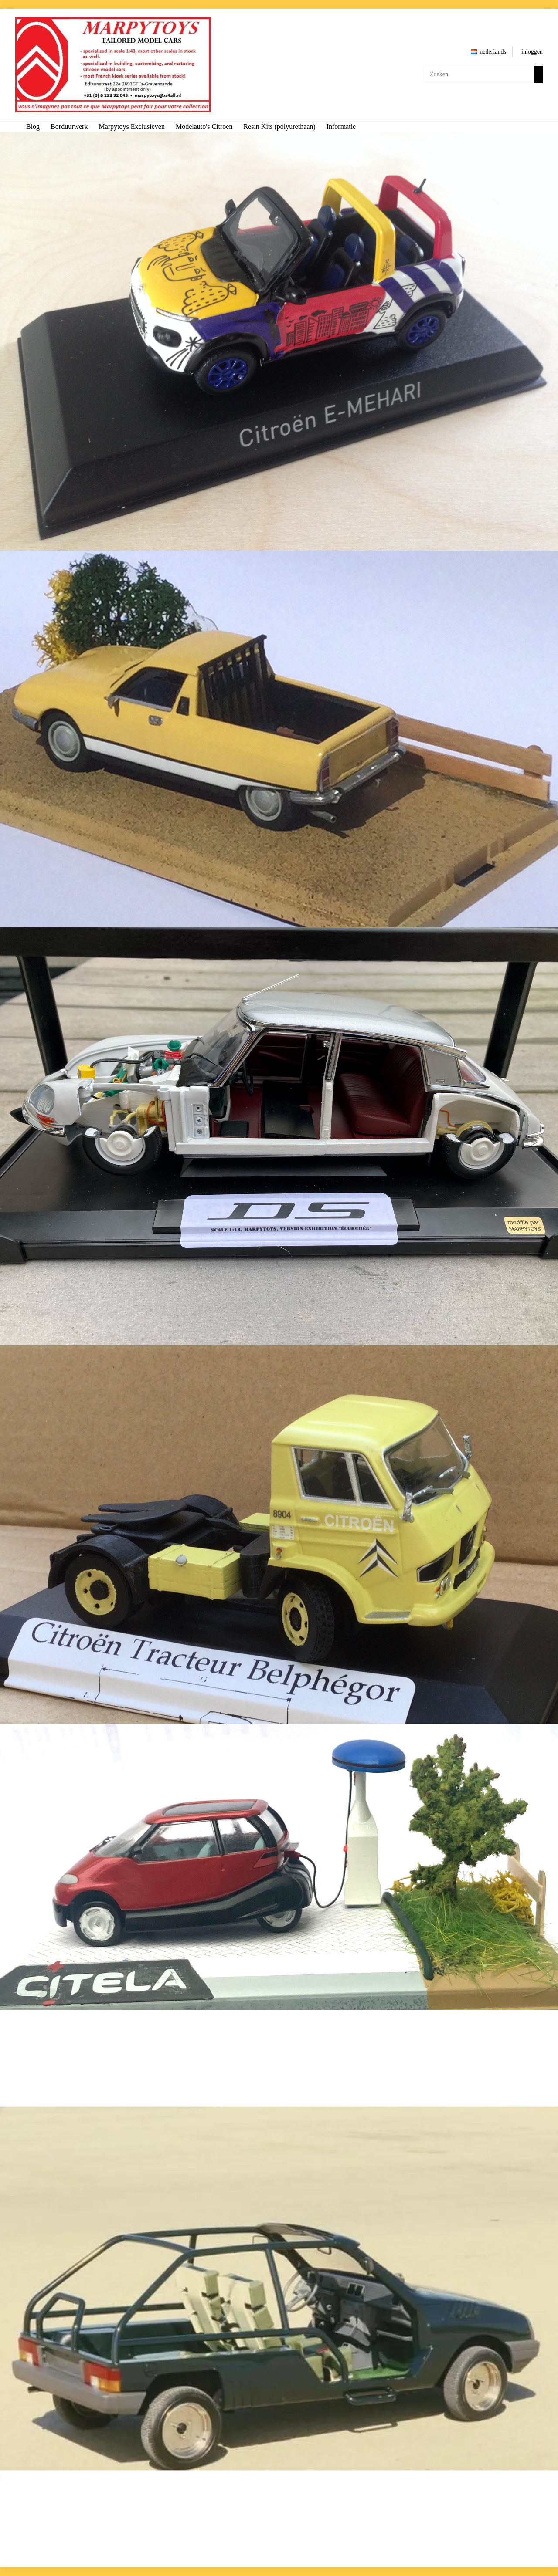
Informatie (341, 126)
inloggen (532, 51)
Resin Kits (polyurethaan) (279, 126)
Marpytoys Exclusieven (132, 126)
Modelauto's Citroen (204, 126)
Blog (33, 126)
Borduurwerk (69, 126)
